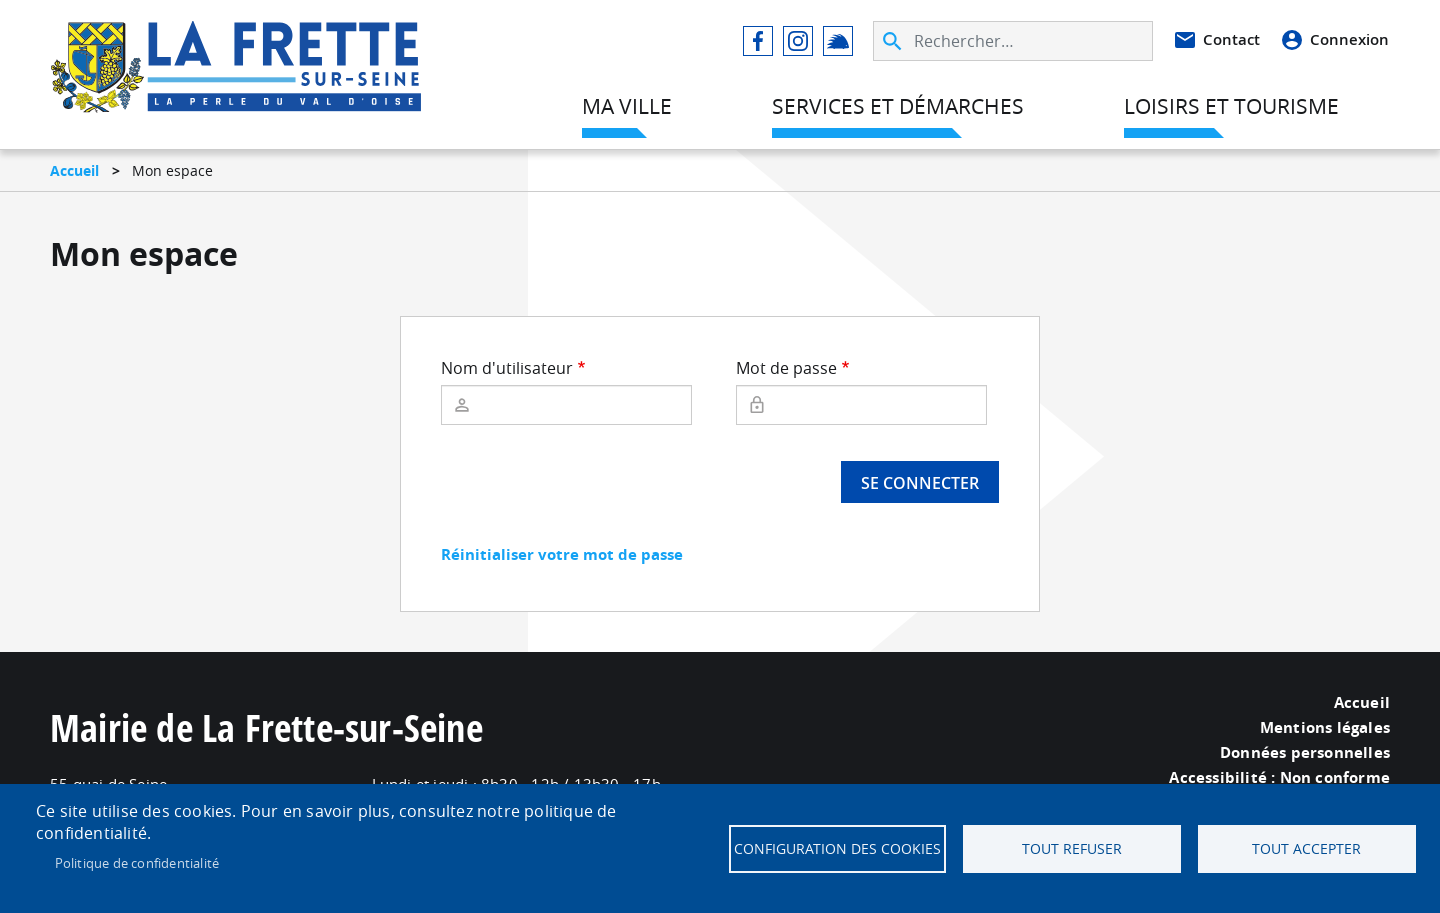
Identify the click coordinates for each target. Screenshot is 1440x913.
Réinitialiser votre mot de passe (562, 554)
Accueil (74, 170)
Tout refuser (1072, 849)
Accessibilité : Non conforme (1279, 778)
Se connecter (920, 483)
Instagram (798, 41)
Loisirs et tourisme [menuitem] (1231, 106)
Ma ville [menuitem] (627, 106)
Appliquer (894, 41)
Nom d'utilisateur (507, 368)
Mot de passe (786, 368)
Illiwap (838, 41)
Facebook (758, 41)
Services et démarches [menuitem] (898, 106)
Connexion (1349, 39)
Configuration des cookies (837, 849)
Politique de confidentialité (137, 863)
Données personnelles (1305, 753)
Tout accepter (1306, 849)
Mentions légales (1325, 728)
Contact (1231, 39)
